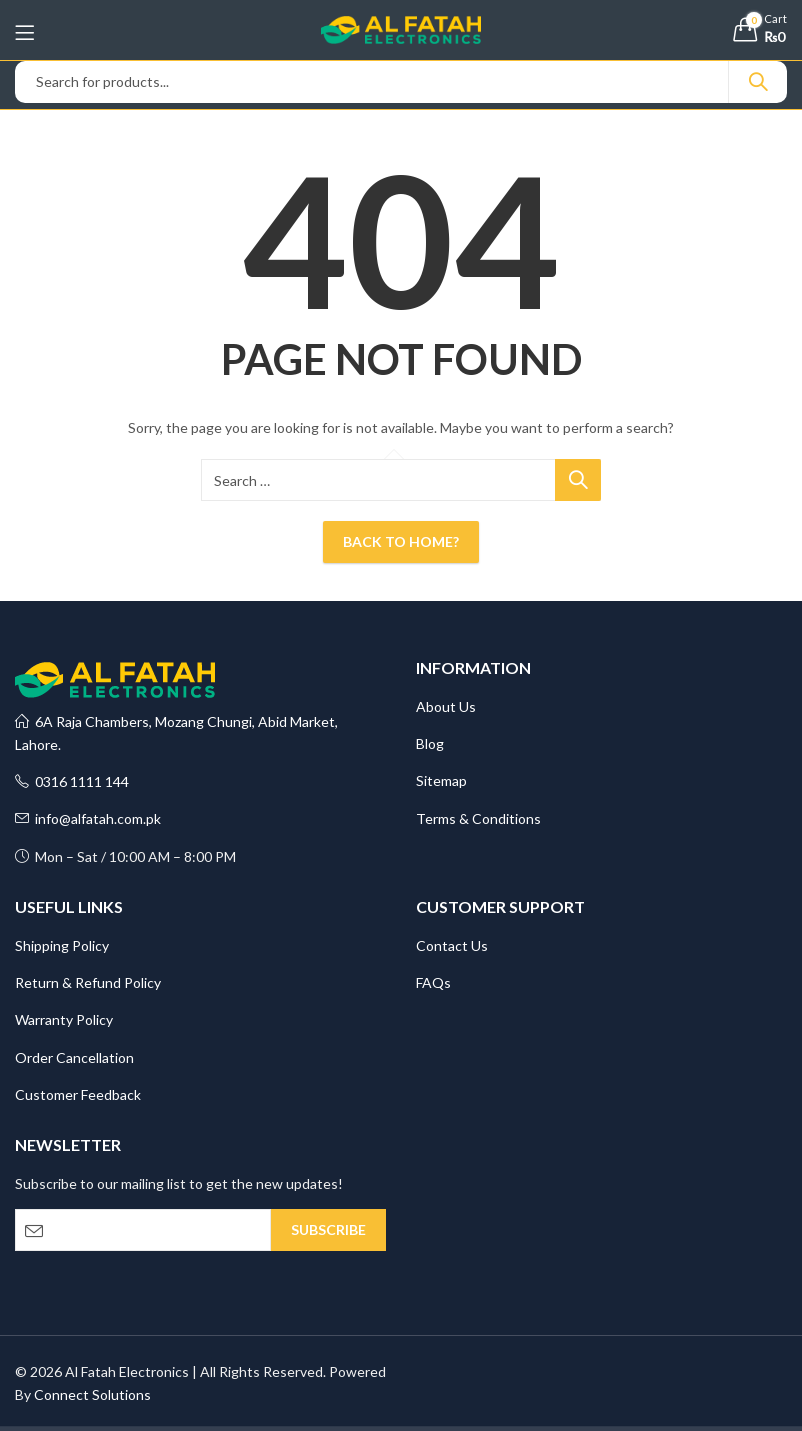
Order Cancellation (74, 1057)
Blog (430, 743)
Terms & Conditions (478, 818)
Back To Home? (401, 541)
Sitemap (441, 780)
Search (758, 82)
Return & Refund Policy (88, 982)
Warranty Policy (64, 1019)
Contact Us (452, 945)
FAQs (433, 982)
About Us (446, 706)
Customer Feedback (78, 1094)
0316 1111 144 (72, 781)
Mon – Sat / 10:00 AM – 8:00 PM (125, 856)
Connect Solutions (92, 1394)
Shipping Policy (62, 945)
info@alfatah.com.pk (88, 818)
